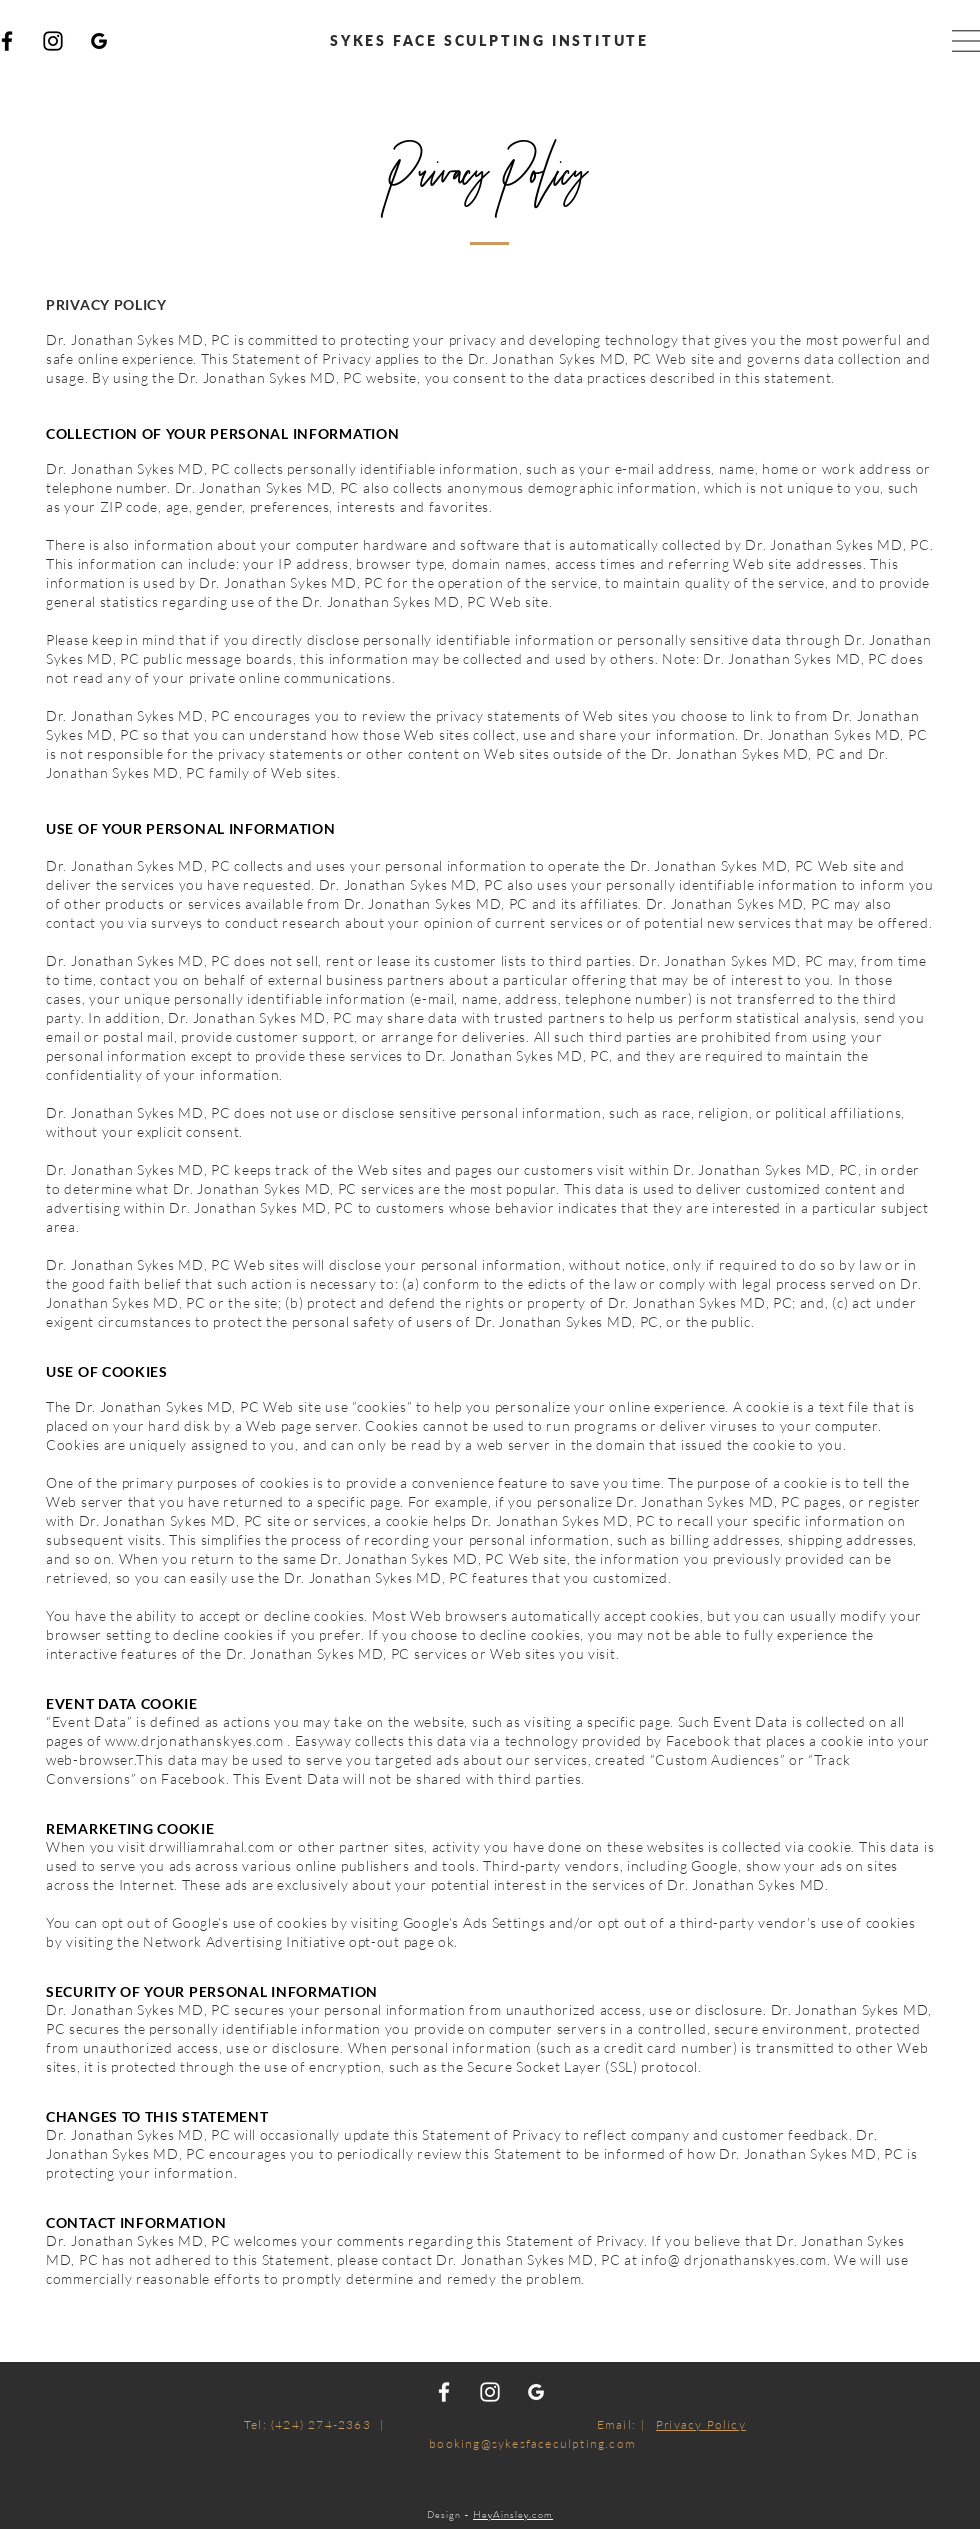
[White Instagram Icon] (490, 2392)
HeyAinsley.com (513, 2514)
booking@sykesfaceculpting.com (532, 2443)
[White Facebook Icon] (444, 2392)
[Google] (99, 41)
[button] (966, 41)
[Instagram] (53, 41)
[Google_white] (536, 2392)
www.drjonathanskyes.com (194, 1740)
